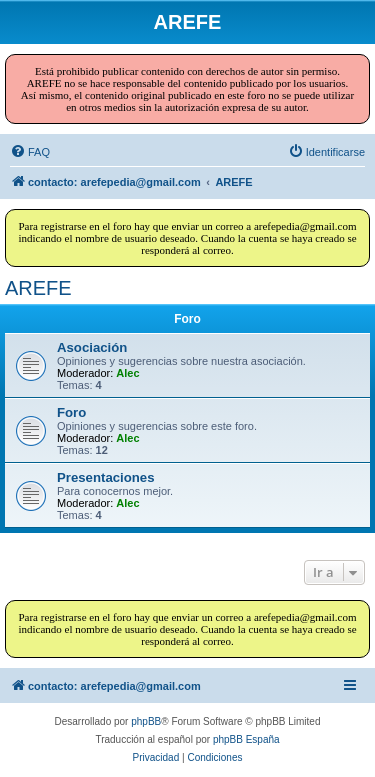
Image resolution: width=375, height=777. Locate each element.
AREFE (38, 288)
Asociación (92, 347)
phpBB (146, 721)
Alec (127, 373)
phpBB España (246, 739)
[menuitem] (30, 152)
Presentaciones (106, 477)
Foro (71, 412)
